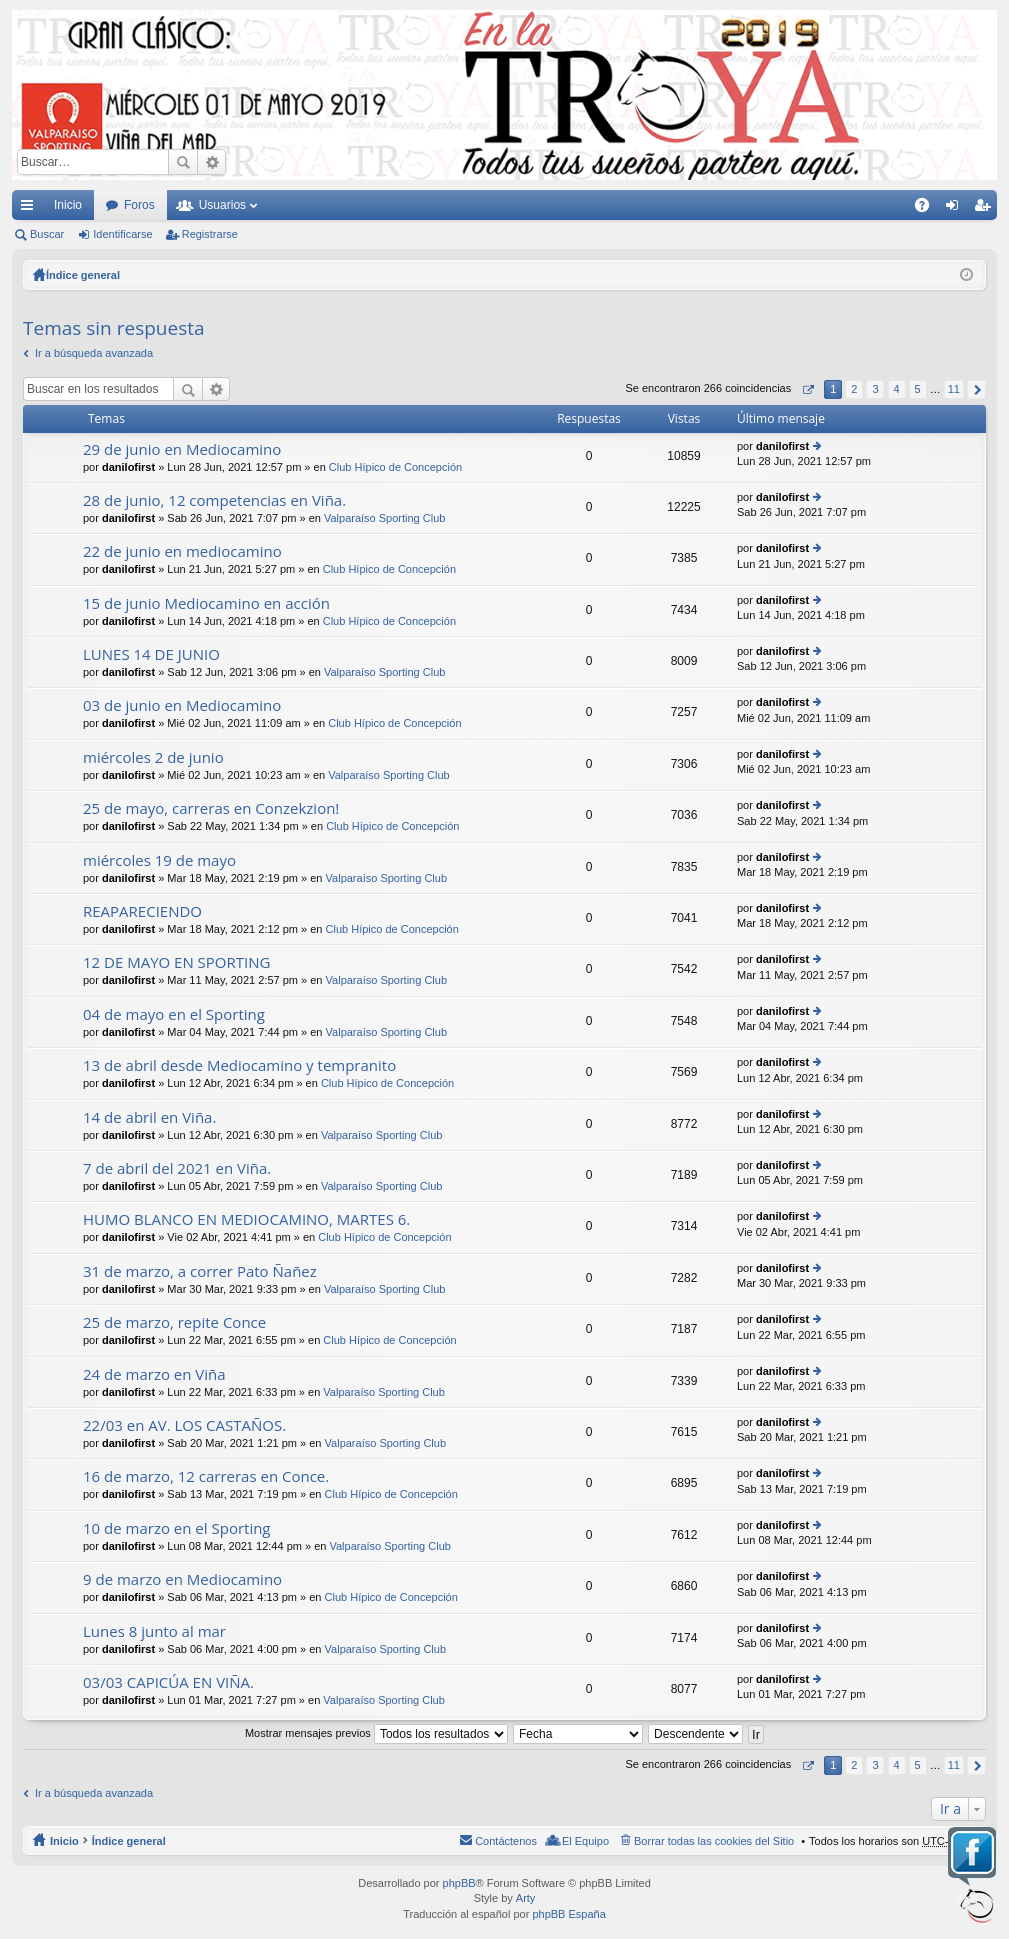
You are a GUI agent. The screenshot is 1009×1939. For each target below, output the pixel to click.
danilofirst (128, 467)
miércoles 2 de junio (153, 757)
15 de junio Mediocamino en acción (206, 603)
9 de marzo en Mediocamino (182, 1579)
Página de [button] (807, 389)
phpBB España (568, 1914)
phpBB (459, 1883)
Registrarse (210, 234)
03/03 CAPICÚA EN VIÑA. (168, 1682)
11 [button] (954, 389)
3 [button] (875, 389)
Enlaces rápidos (31, 209)
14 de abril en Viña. (149, 1117)
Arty (526, 1898)
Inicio (68, 205)
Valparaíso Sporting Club (384, 518)
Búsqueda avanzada (211, 162)
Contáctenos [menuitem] (506, 1841)
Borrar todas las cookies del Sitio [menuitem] (714, 1841)
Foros (139, 205)
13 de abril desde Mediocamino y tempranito (239, 1065)
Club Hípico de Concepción (395, 467)
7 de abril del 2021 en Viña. (177, 1168)
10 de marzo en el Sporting (177, 1528)
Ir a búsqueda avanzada (94, 353)
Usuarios (222, 205)
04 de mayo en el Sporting (174, 1014)
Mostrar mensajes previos (376, 1733)
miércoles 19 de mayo (159, 860)
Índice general (129, 1841)
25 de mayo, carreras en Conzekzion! (211, 808)
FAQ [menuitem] (928, 209)
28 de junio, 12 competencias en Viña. (214, 500)
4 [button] (896, 389)
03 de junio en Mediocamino (182, 705)
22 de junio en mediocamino (182, 551)
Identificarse (122, 234)
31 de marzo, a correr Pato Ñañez (200, 1271)
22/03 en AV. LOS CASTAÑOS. (184, 1425)
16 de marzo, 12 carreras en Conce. (206, 1476)
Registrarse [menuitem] (986, 209)
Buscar (183, 162)
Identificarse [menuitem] (956, 209)
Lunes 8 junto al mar (154, 1631)
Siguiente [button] (976, 389)
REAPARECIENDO (142, 911)
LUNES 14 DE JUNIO (151, 654)
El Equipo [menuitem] (585, 1841)
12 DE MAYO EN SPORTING (176, 962)
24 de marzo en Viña (154, 1374)
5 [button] (918, 389)
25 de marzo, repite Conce (174, 1322)
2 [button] (854, 389)
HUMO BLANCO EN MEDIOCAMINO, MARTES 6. (246, 1219)
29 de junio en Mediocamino (182, 449)
